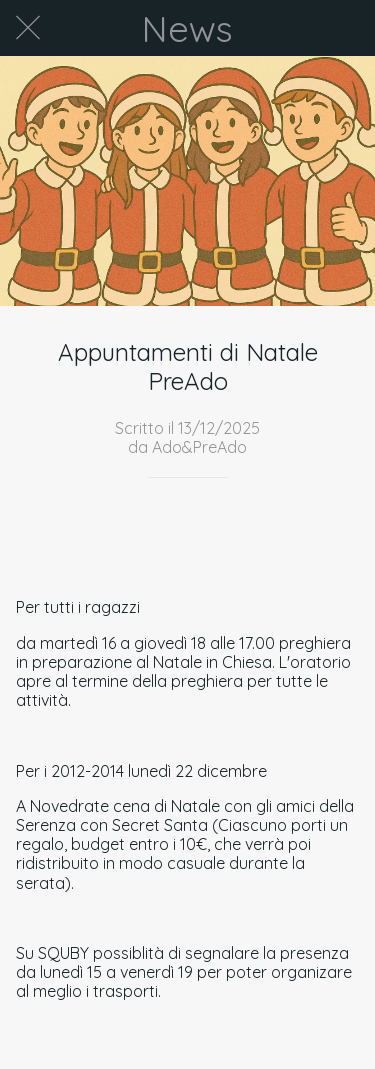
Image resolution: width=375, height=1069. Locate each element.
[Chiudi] (28, 28)
